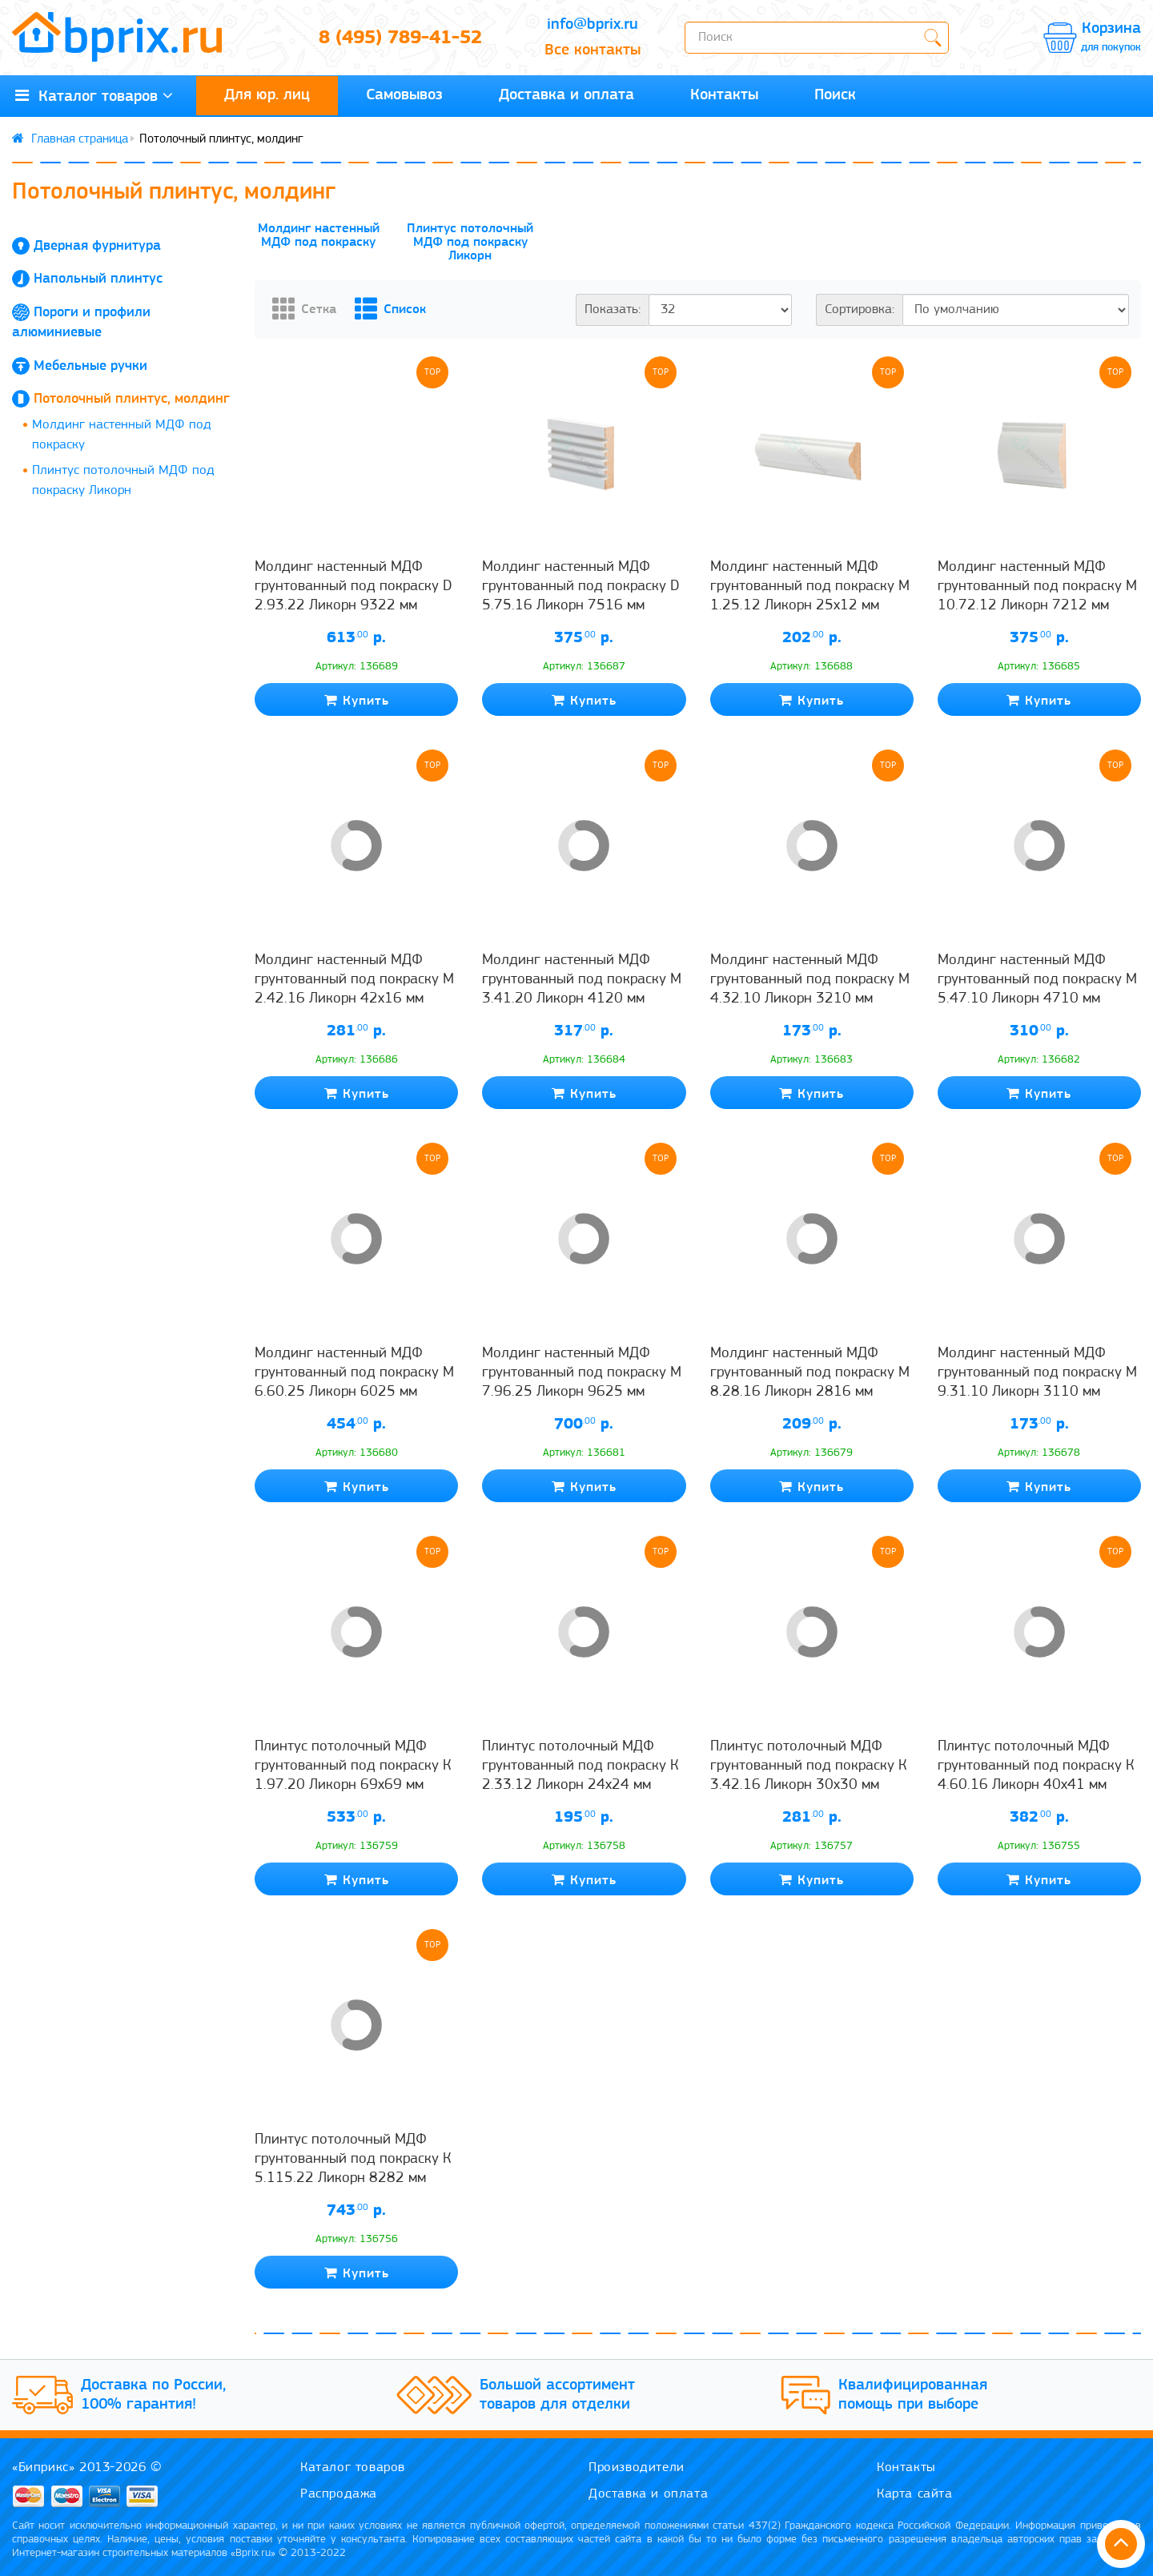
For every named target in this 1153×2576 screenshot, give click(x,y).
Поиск (835, 95)
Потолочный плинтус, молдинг (132, 399)
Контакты (724, 95)
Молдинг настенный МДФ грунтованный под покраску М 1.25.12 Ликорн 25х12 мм (810, 587)
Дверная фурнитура (97, 246)
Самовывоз (404, 95)
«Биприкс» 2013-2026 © (87, 2467)
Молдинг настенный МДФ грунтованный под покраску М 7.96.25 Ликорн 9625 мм (581, 1373)
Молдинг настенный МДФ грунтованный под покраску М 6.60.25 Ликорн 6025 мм (354, 1373)
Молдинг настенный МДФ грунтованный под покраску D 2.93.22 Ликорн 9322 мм (353, 587)
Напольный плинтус (98, 279)
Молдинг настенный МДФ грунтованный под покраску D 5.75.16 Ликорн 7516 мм (581, 587)
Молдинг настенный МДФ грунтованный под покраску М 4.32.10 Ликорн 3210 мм (810, 980)
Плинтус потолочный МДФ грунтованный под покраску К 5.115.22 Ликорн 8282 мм (353, 2159)
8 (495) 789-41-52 (400, 38)
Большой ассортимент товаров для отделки (557, 2395)
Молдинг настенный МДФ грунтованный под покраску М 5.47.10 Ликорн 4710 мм (1037, 980)
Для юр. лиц (267, 95)
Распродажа (338, 2494)
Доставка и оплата (566, 95)
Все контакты (592, 50)
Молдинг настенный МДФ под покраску (121, 435)
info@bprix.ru (592, 25)
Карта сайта (915, 2494)
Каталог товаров (352, 2467)
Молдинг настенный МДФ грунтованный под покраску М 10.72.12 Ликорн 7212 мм (1037, 587)
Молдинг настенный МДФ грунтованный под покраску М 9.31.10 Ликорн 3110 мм (1037, 1373)
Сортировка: (859, 309)
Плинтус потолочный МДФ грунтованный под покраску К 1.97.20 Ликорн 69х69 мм (353, 1766)
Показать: (613, 309)
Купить (356, 700)
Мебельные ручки (90, 366)
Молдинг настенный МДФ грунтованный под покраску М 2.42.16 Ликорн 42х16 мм (354, 980)
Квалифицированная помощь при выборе (912, 2395)
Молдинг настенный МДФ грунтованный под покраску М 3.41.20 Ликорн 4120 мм (581, 980)
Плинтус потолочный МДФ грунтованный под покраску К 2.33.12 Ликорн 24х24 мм (580, 1766)
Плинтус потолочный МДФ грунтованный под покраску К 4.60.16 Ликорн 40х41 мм (1036, 1766)
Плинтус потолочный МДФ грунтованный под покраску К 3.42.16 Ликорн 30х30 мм (808, 1766)
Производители (637, 2467)
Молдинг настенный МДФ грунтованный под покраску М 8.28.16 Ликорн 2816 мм (810, 1373)
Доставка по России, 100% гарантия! (153, 2395)
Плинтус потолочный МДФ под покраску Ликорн (123, 481)
